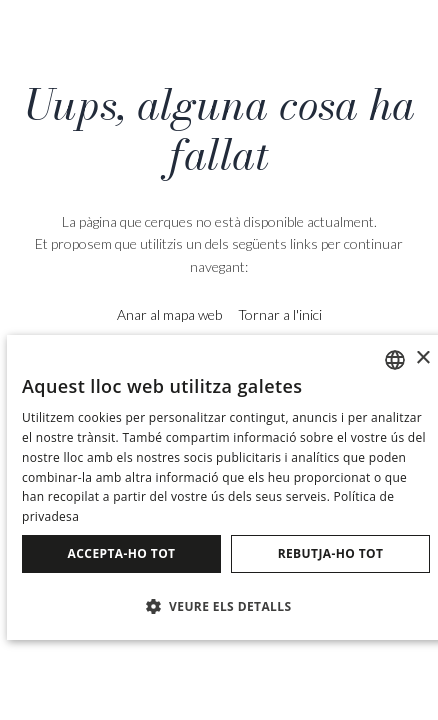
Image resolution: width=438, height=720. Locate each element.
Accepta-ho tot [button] (122, 553)
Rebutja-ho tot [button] (331, 553)
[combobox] (395, 360)
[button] (226, 605)
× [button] (422, 358)
